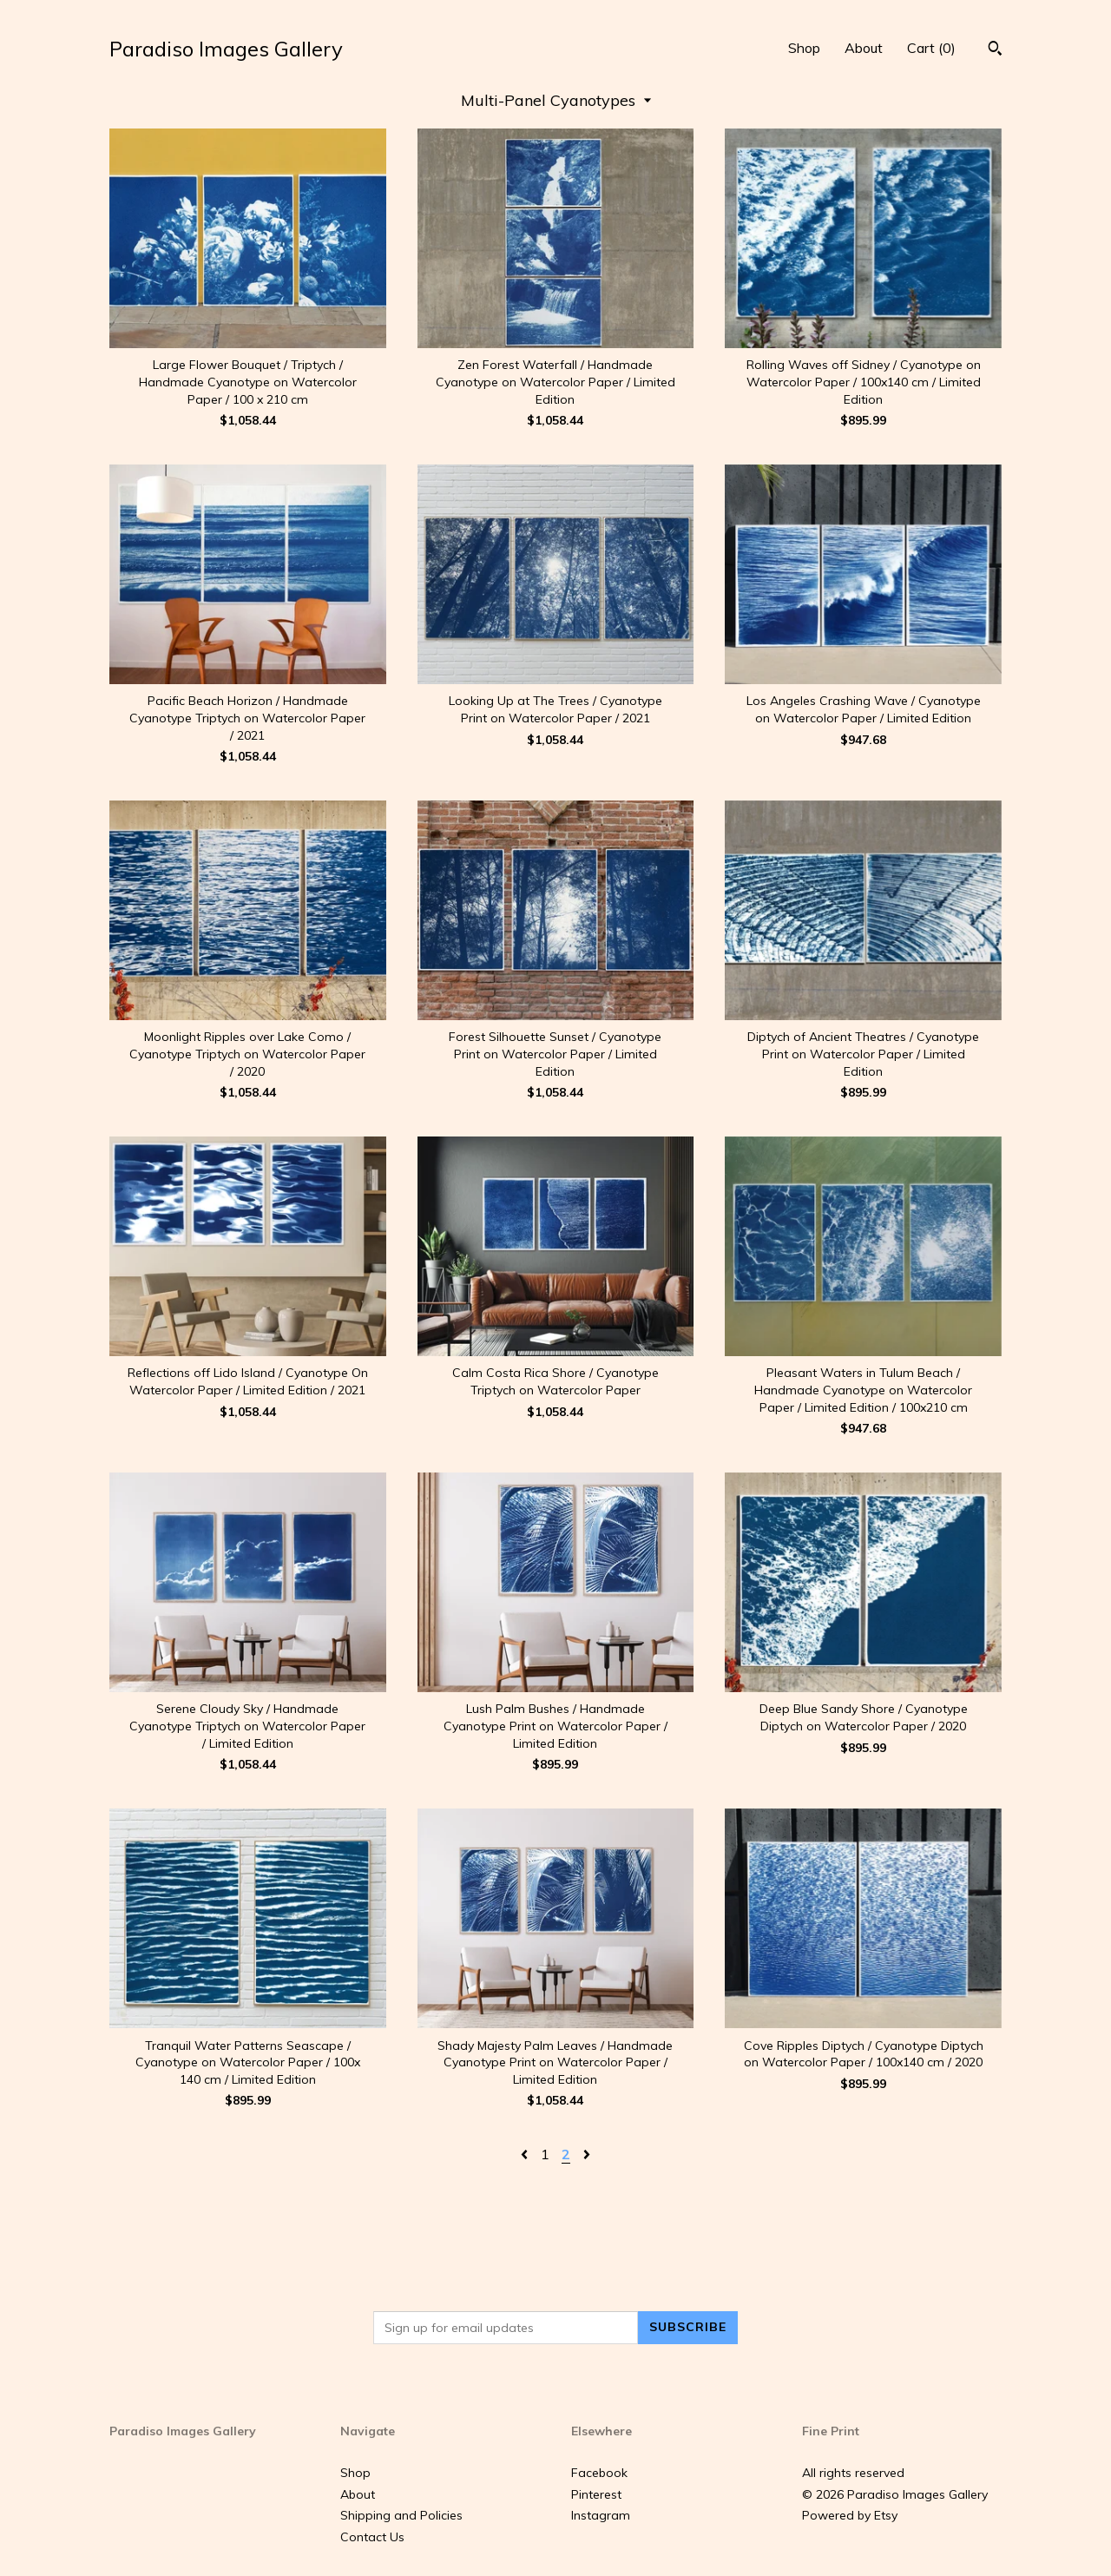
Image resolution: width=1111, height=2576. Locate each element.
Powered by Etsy (849, 2515)
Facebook (599, 2472)
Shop (804, 47)
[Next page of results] (586, 2154)
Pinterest (596, 2494)
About (864, 47)
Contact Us (372, 2537)
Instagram (600, 2515)
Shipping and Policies (401, 2515)
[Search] (995, 50)
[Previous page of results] (526, 2154)
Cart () (931, 47)
